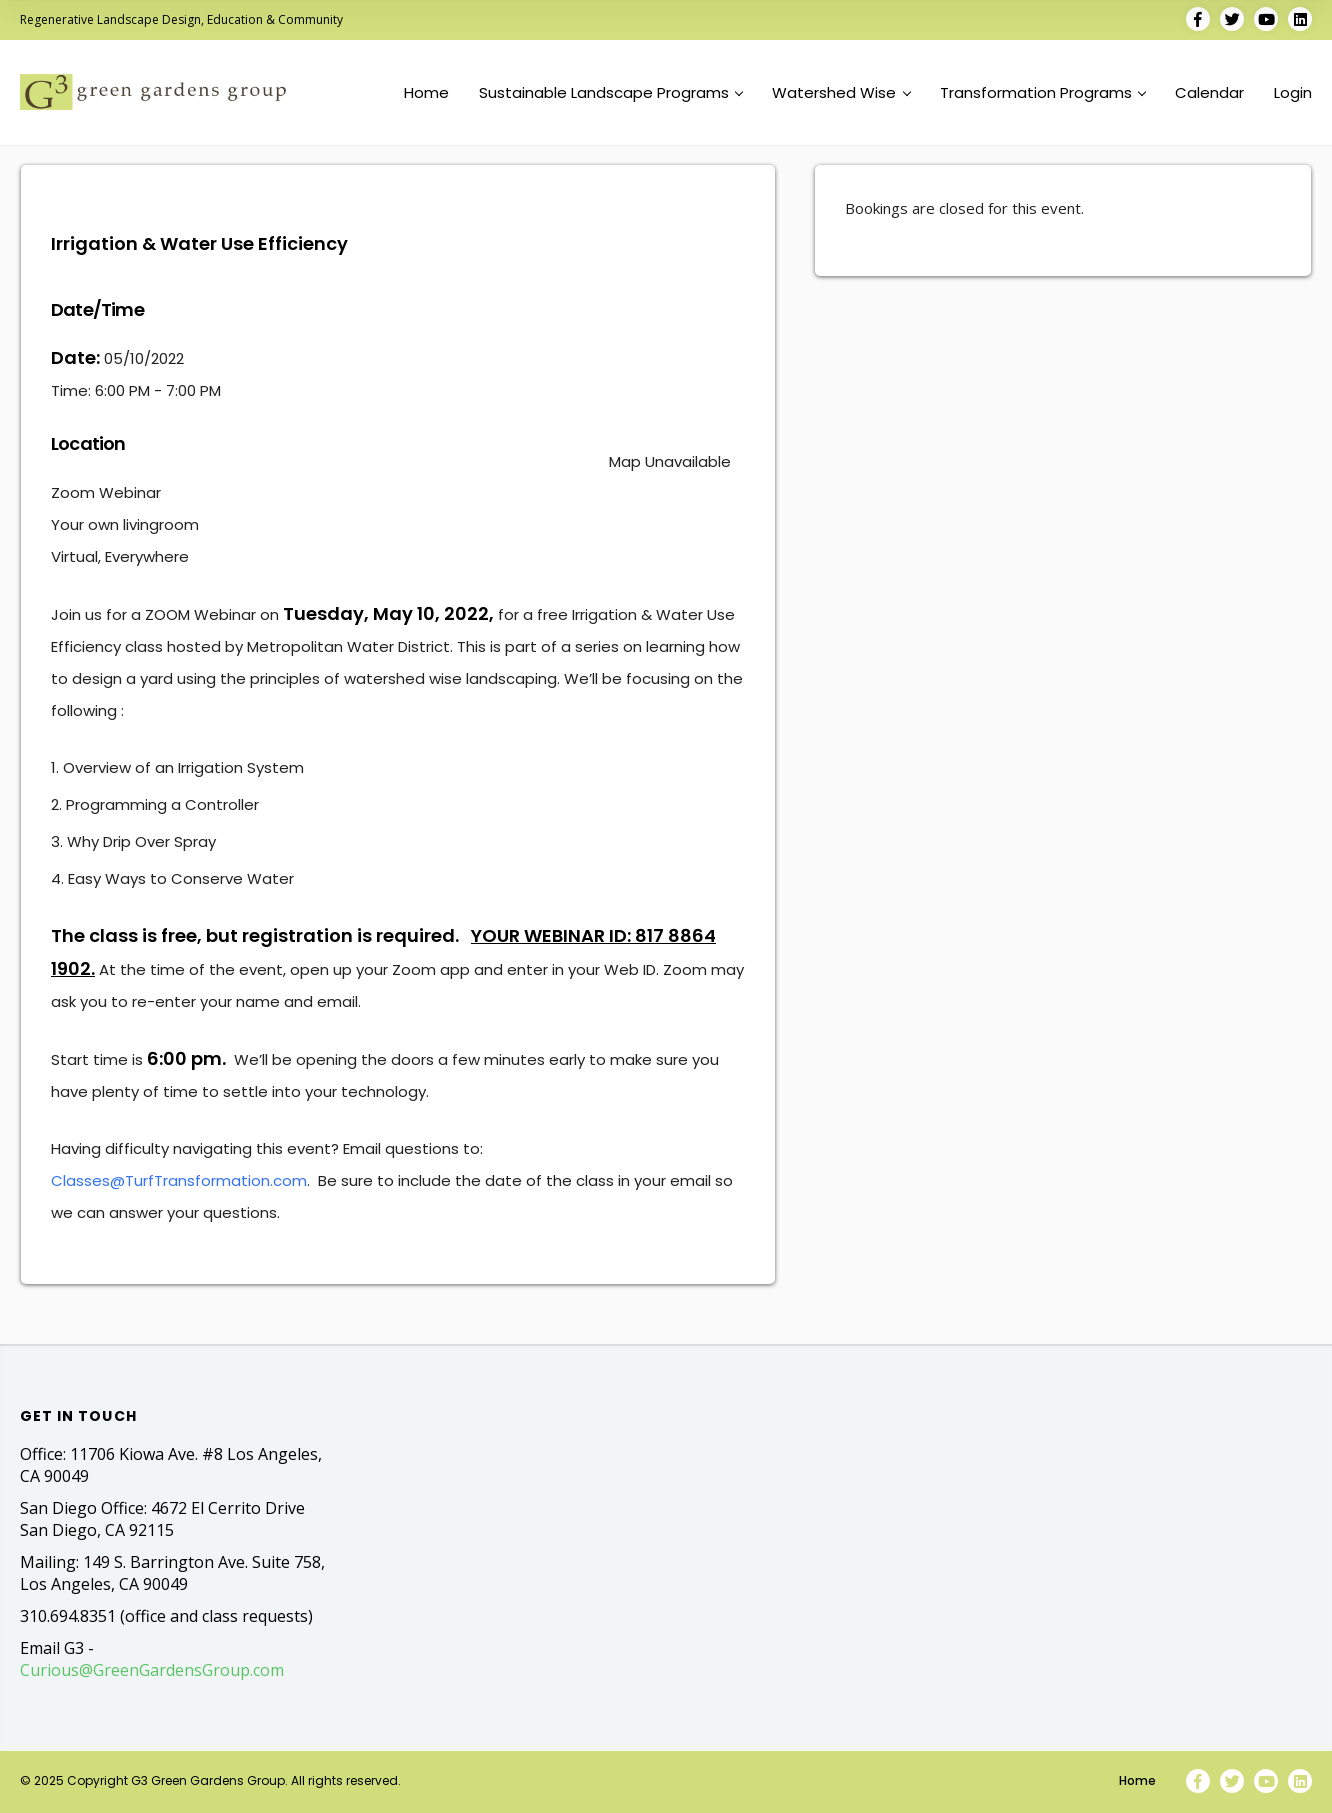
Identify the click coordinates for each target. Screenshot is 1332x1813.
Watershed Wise (841, 93)
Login (1293, 93)
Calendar (1209, 93)
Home (426, 93)
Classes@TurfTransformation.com (179, 1180)
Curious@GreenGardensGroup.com (152, 1670)
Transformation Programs (1043, 93)
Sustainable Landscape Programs (611, 93)
